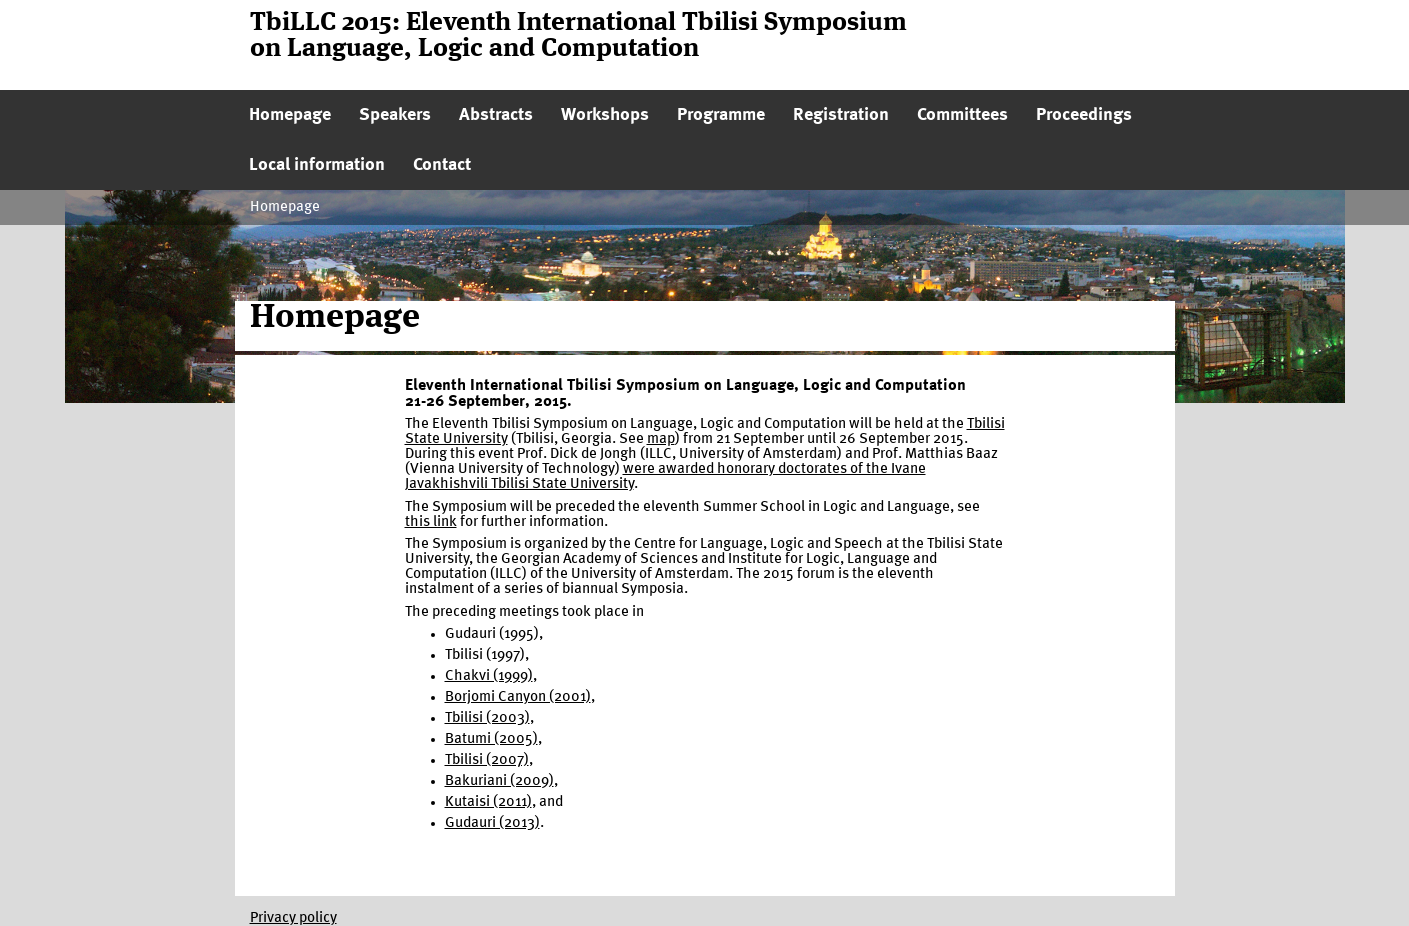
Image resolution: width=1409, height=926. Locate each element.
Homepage (285, 207)
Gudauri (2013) (492, 823)
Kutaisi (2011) (488, 802)
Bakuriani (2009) (499, 781)
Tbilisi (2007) (487, 760)
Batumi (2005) (491, 739)
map (661, 439)
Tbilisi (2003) (487, 718)
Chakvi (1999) (489, 676)
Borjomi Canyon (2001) (518, 697)
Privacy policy (293, 918)
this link (431, 522)
